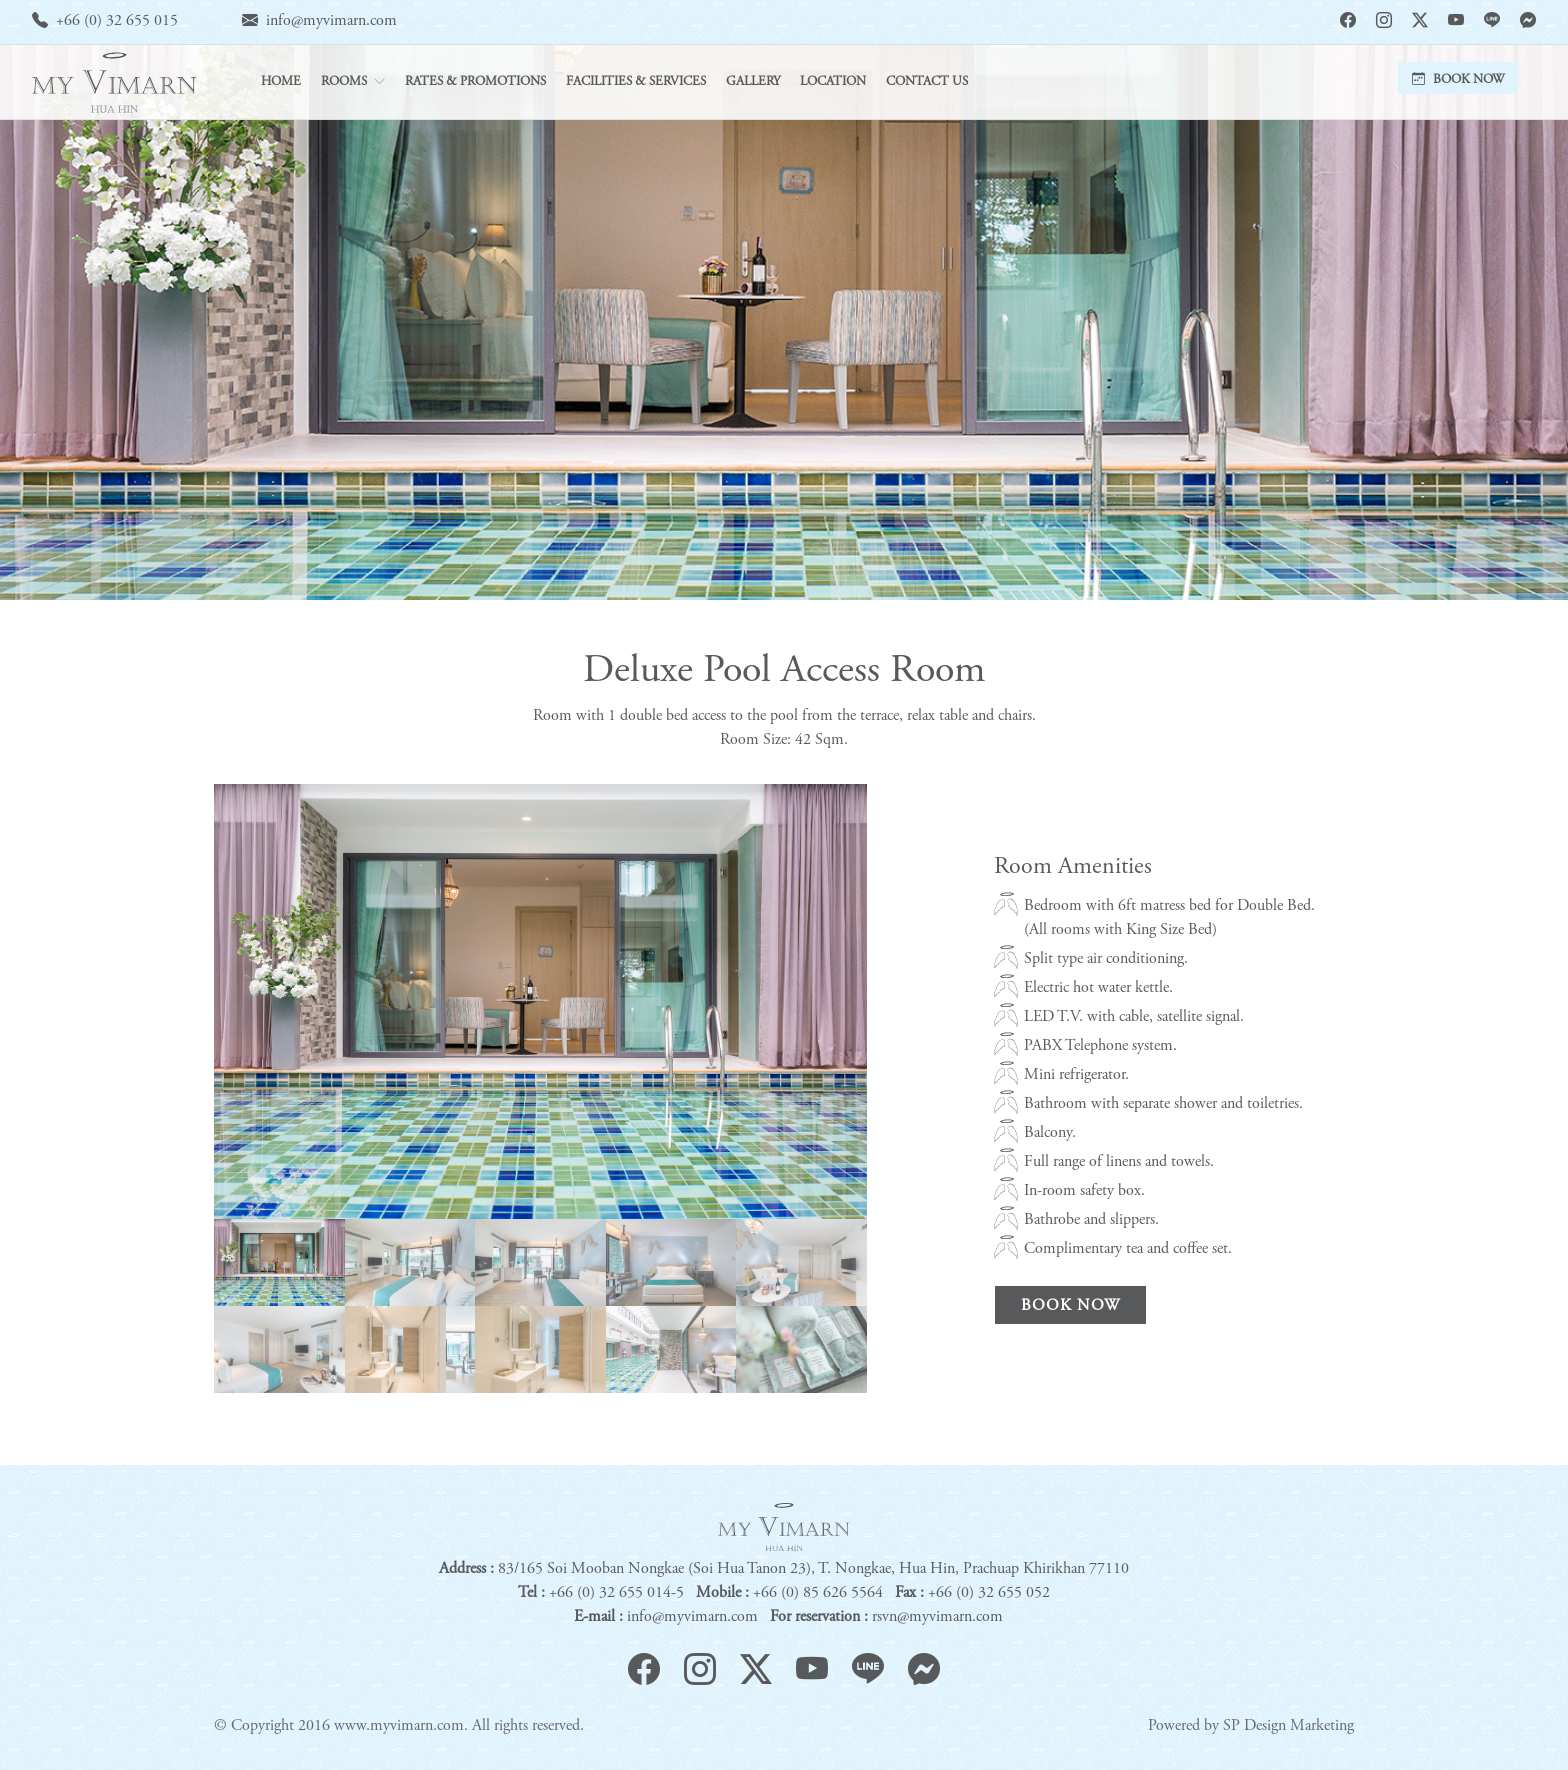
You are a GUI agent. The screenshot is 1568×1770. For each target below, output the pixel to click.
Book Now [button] (1458, 80)
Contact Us (927, 82)
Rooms (344, 82)
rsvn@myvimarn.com (937, 1617)
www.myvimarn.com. (401, 1726)
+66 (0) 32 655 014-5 (616, 1593)
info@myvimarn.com (331, 21)
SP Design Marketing (1288, 1726)
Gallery (753, 82)
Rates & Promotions (475, 82)
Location (833, 82)
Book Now (1070, 1306)
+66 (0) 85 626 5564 (818, 1593)
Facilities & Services (636, 82)
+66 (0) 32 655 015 (117, 21)
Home (281, 82)
